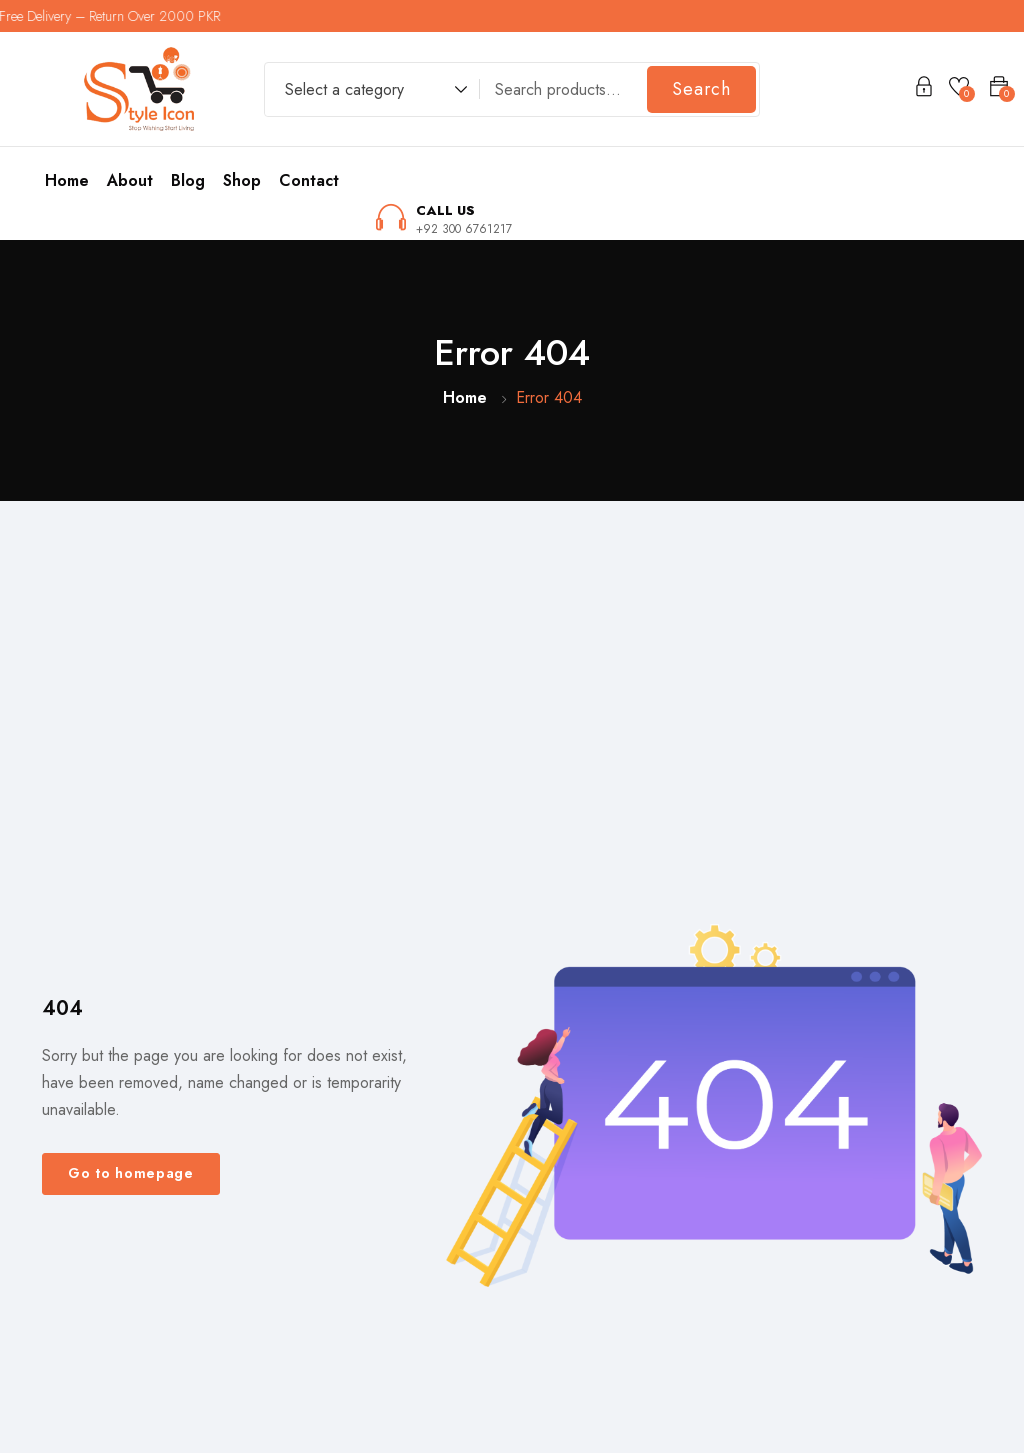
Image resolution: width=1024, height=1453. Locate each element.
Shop (242, 180)
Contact (309, 180)
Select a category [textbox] (344, 89)
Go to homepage (131, 1173)
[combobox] (366, 92)
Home (67, 180)
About (130, 180)
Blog (188, 180)
